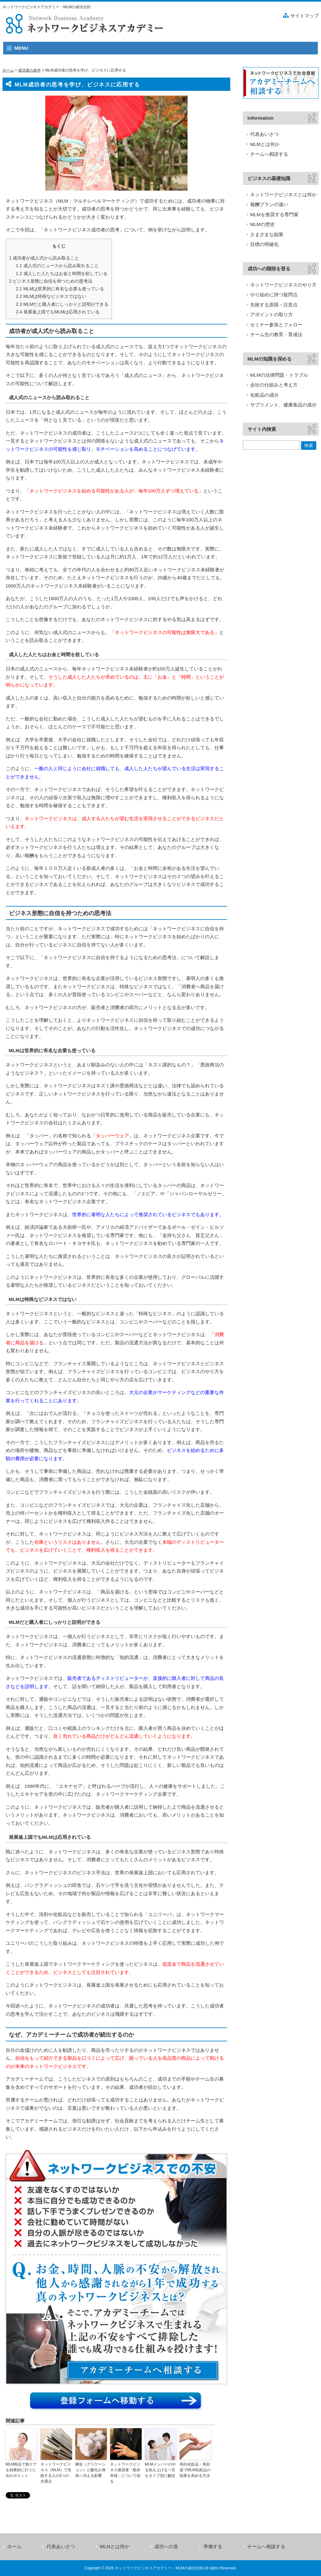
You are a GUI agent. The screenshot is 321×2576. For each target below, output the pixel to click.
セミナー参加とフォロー (276, 324)
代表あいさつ (264, 134)
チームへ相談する (269, 154)
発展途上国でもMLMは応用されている (58, 311)
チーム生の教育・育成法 (276, 334)
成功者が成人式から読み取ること (44, 258)
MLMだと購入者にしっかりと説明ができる (62, 304)
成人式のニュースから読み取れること (57, 265)
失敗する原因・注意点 (274, 304)
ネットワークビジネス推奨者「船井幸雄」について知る (125, 2473)
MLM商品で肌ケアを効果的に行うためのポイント (21, 2470)
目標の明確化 (264, 244)
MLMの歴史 (262, 224)
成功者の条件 (29, 70)
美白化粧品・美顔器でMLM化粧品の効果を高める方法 (195, 2470)
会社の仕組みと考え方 (274, 384)
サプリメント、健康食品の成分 (283, 404)
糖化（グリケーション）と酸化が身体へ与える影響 (90, 2470)
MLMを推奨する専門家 (274, 214)
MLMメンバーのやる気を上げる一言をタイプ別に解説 (160, 2470)
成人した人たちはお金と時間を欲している (62, 273)
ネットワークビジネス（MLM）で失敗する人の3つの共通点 (56, 2473)
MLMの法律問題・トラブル (279, 375)
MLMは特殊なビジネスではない (51, 296)
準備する (212, 2546)
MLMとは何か (265, 144)
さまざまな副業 (266, 234)
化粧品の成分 (264, 395)
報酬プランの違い (269, 204)
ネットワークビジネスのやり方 (283, 284)
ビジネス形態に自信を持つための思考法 (51, 281)
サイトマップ (304, 15)
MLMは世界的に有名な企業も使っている (60, 288)
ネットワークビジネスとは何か (283, 194)
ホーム (8, 70)
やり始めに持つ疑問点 (274, 294)
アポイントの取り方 (271, 314)
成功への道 (166, 2546)
